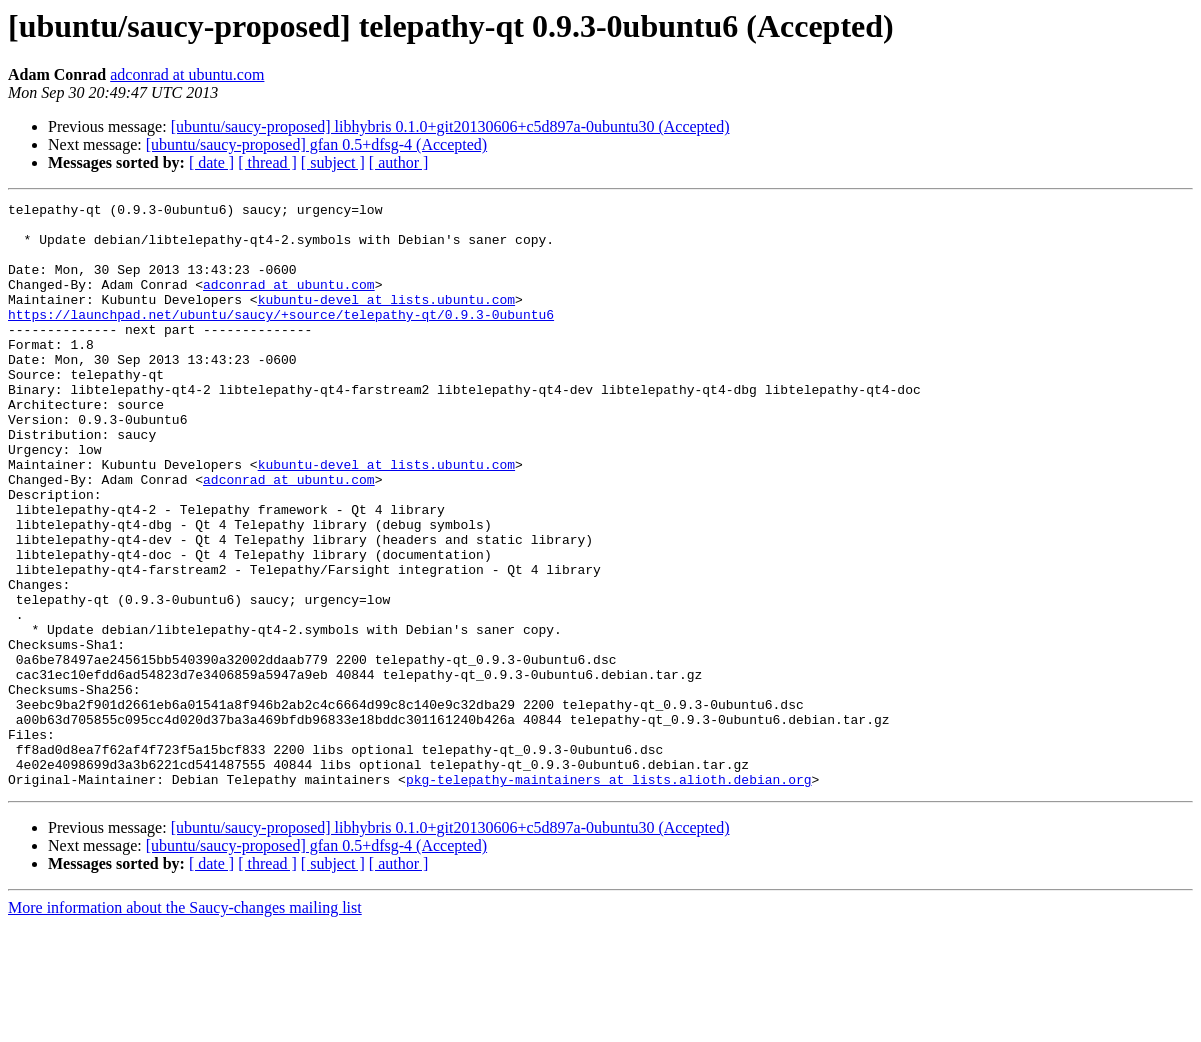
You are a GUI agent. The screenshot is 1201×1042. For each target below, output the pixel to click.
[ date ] (211, 162)
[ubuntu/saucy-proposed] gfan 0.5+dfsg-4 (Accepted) (316, 144)
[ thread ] (267, 162)
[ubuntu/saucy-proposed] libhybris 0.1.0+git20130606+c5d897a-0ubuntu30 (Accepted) (450, 126)
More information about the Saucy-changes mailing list (185, 1024)
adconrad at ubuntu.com (187, 74)
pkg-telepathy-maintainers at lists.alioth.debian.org (609, 896)
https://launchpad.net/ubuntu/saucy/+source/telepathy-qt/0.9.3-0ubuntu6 (281, 338)
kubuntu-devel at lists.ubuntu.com (386, 320)
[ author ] (399, 162)
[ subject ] (333, 162)
